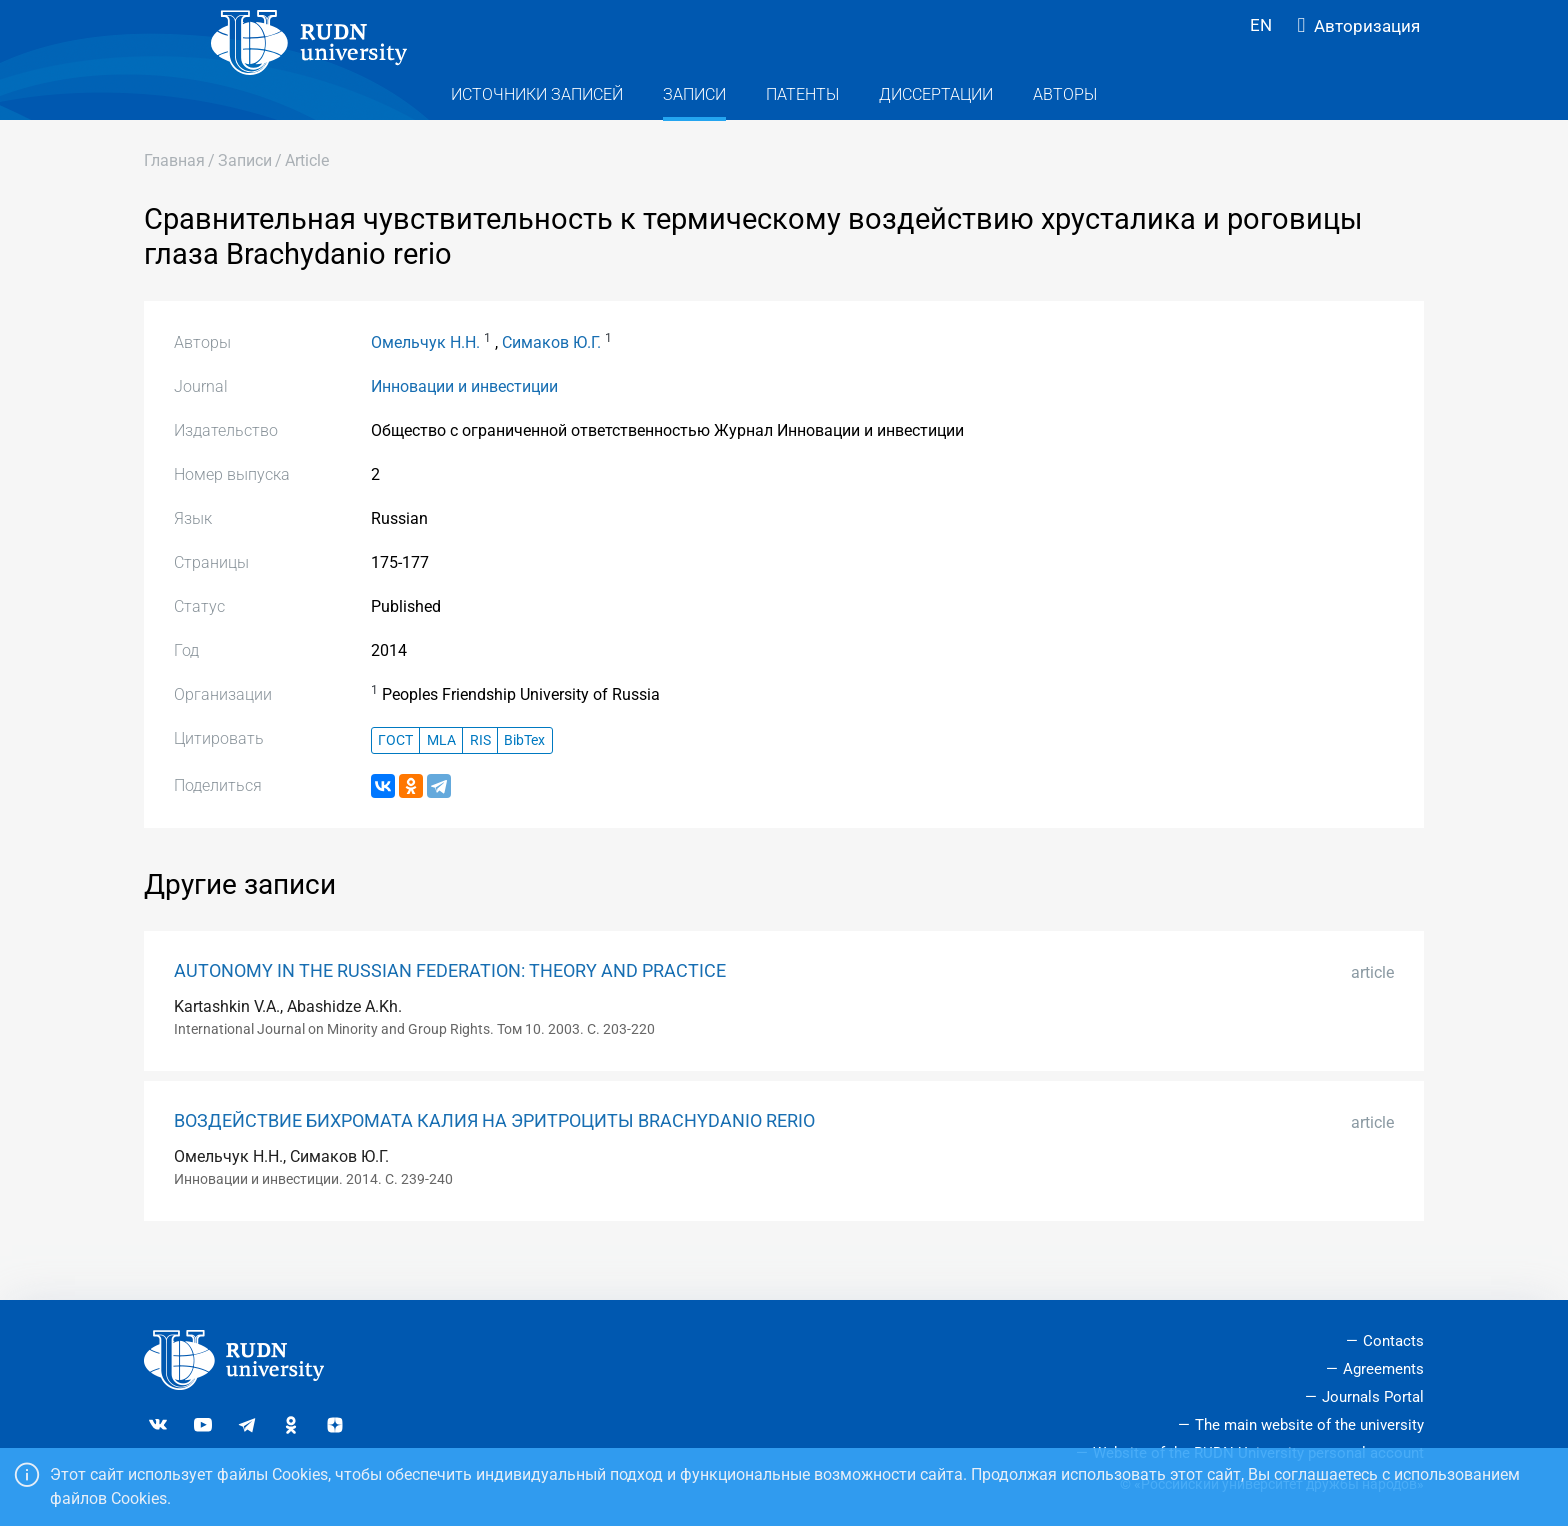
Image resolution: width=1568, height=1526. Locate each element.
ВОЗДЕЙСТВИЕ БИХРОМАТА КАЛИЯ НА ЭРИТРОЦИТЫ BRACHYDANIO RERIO (494, 1161)
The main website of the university (1309, 1425)
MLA (441, 780)
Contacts (1393, 1342)
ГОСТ (395, 780)
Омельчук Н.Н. (425, 382)
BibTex (524, 780)
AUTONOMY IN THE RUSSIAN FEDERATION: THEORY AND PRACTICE (450, 1011)
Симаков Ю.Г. (551, 382)
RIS (480, 780)
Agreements (1383, 1370)
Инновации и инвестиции (464, 426)
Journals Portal (1373, 1397)
